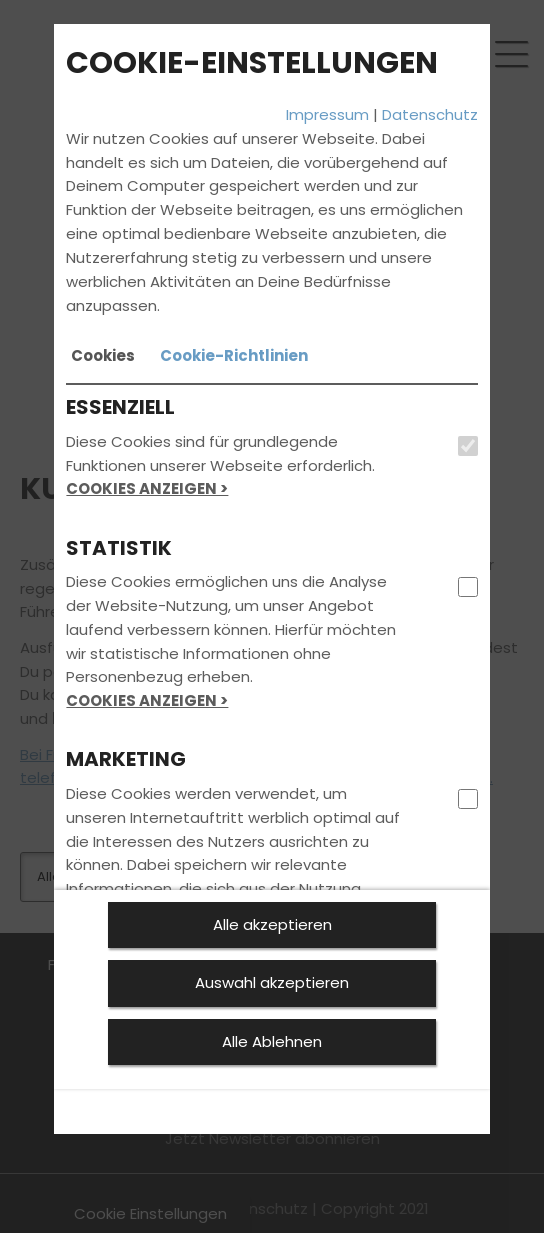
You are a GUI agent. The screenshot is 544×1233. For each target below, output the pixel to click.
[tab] (103, 356)
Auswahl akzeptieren (272, 982)
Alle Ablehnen (272, 1041)
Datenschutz (430, 114)
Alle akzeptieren (272, 924)
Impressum (327, 114)
